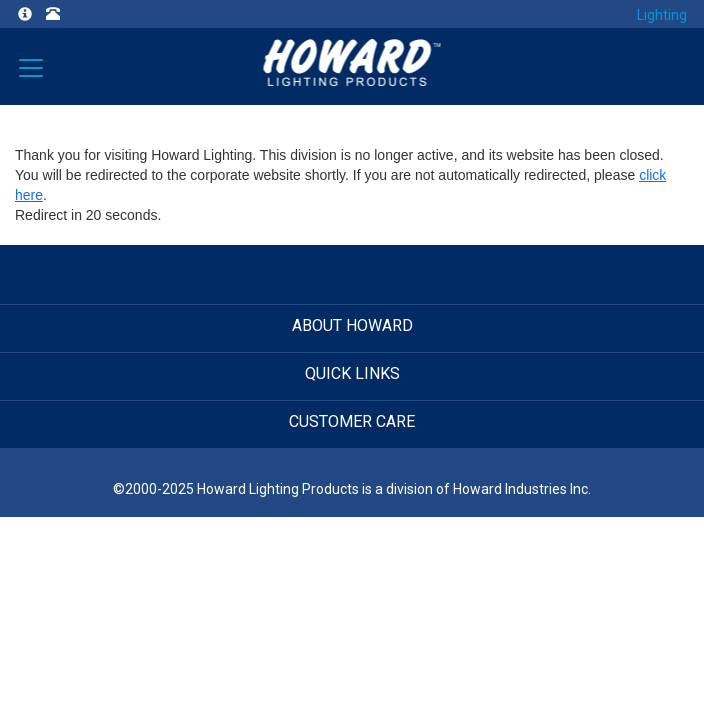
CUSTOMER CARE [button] (352, 421)
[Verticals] (31, 66)
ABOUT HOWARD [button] (352, 325)
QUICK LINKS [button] (352, 373)
